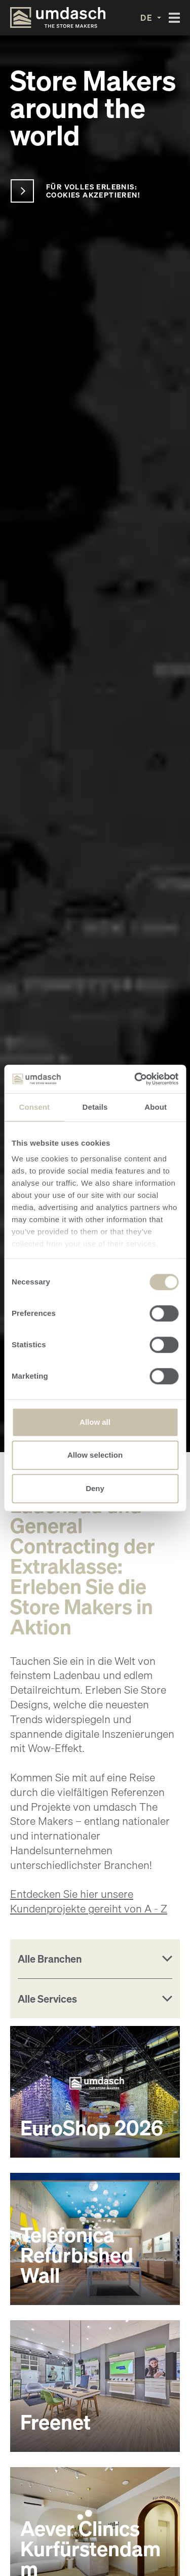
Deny (95, 1488)
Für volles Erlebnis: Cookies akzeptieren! (93, 191)
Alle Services (47, 1998)
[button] (150, 18)
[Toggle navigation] (174, 18)
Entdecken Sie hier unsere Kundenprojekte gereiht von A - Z (88, 1901)
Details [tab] (95, 1107)
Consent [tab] (34, 1107)
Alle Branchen (50, 1958)
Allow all (95, 1422)
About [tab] (155, 1107)
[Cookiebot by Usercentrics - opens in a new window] (135, 1078)
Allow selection (95, 1455)
